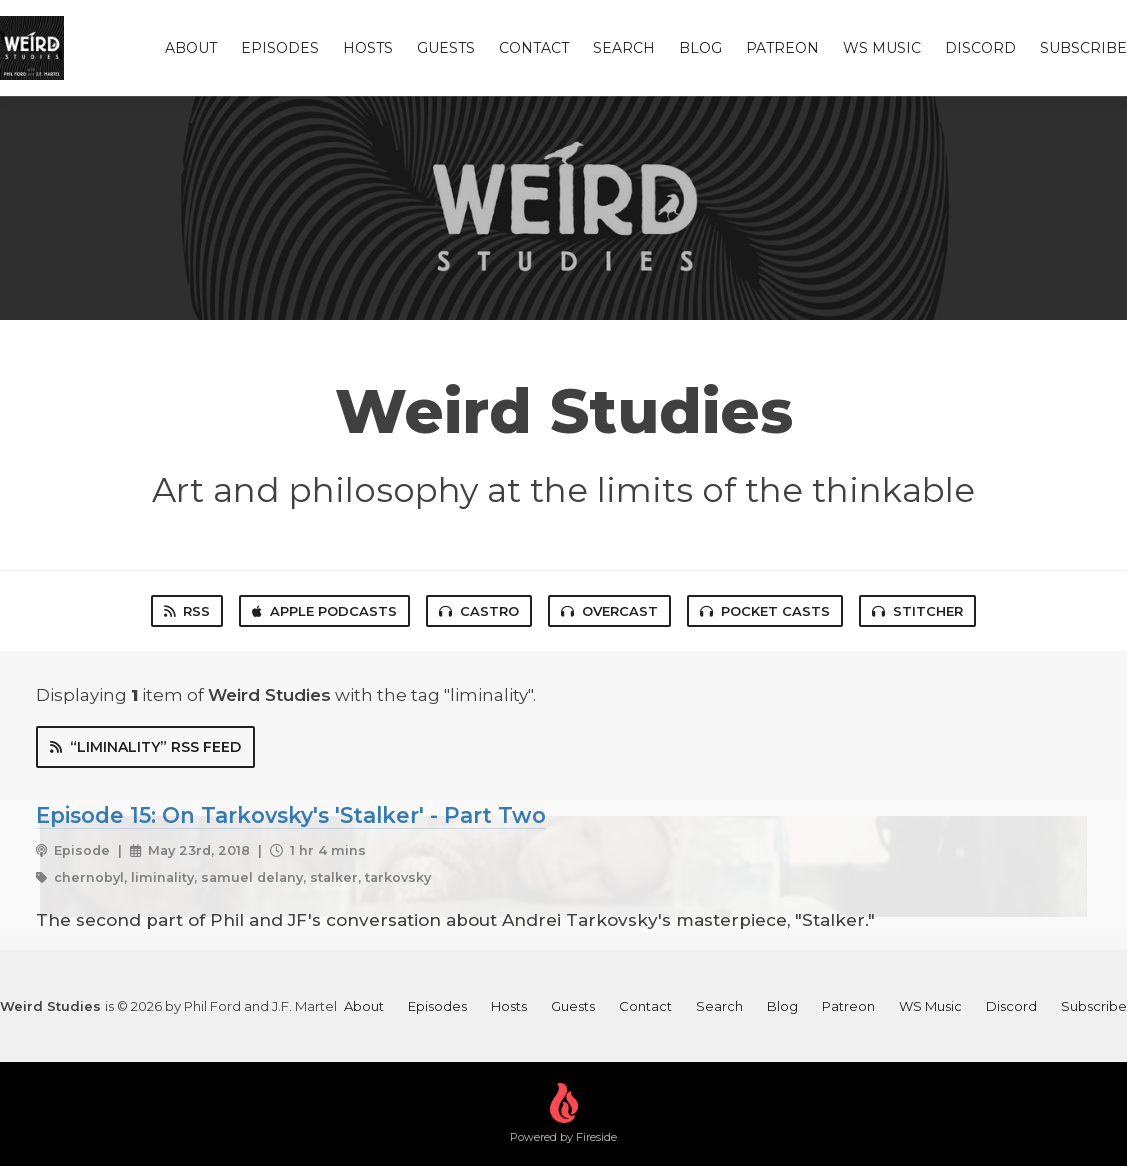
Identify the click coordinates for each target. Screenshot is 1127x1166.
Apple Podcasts (324, 611)
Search (624, 48)
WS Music (882, 48)
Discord (980, 48)
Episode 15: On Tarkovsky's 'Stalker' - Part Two (291, 815)
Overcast (609, 611)
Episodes (280, 48)
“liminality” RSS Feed (145, 747)
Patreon (782, 48)
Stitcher (917, 611)
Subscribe (1083, 48)
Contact (534, 48)
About (191, 48)
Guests (446, 48)
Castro (479, 611)
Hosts (368, 48)
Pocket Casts (765, 611)
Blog (700, 48)
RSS (187, 611)
